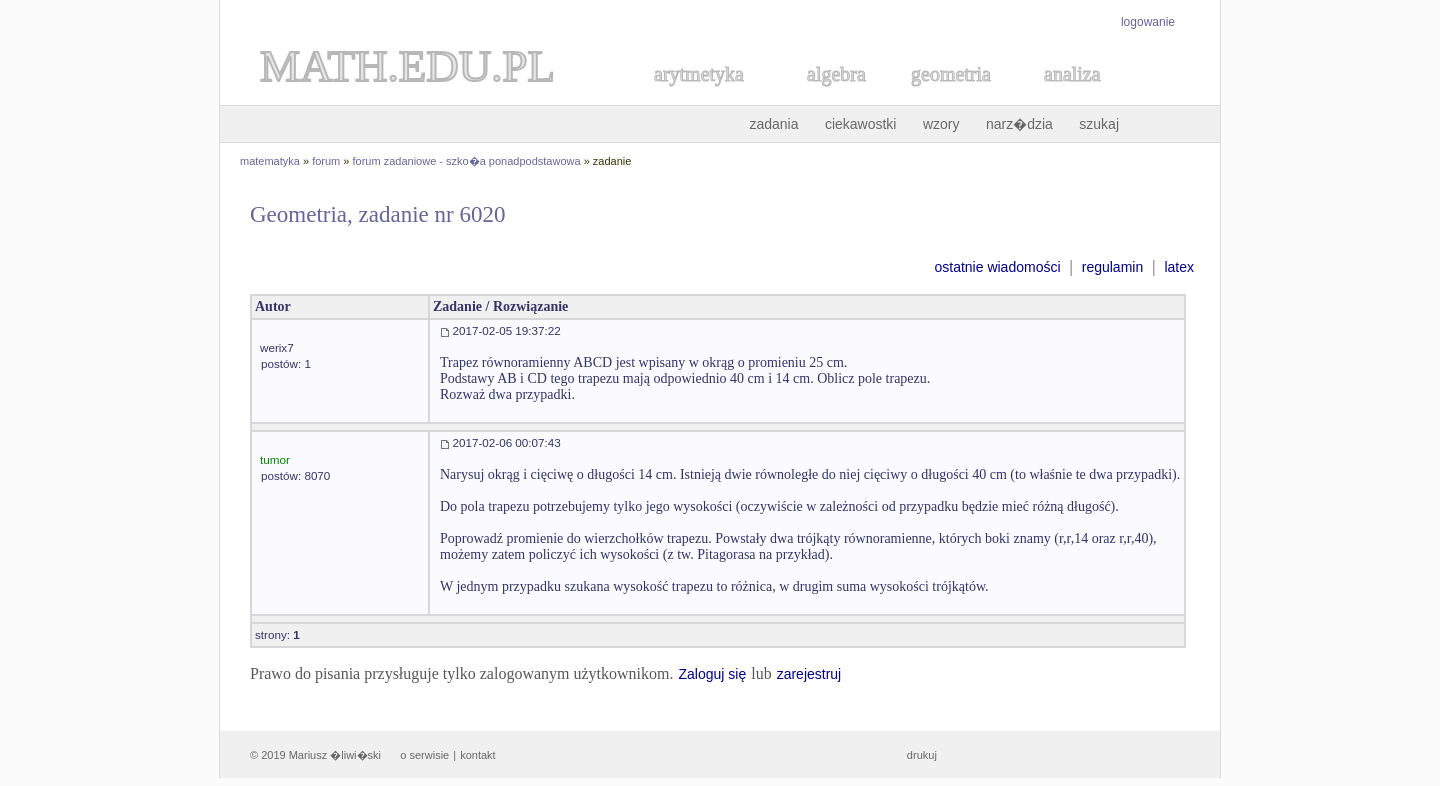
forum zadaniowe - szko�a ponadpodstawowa (467, 161)
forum (326, 161)
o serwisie (424, 755)
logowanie (1148, 22)
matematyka (270, 161)
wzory (941, 124)
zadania (773, 124)
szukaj (1099, 124)
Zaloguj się (712, 674)
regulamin (1112, 267)
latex (1179, 267)
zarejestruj (809, 674)
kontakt (477, 755)
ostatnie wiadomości (997, 267)
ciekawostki (861, 124)
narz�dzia (1019, 124)
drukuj (922, 755)
